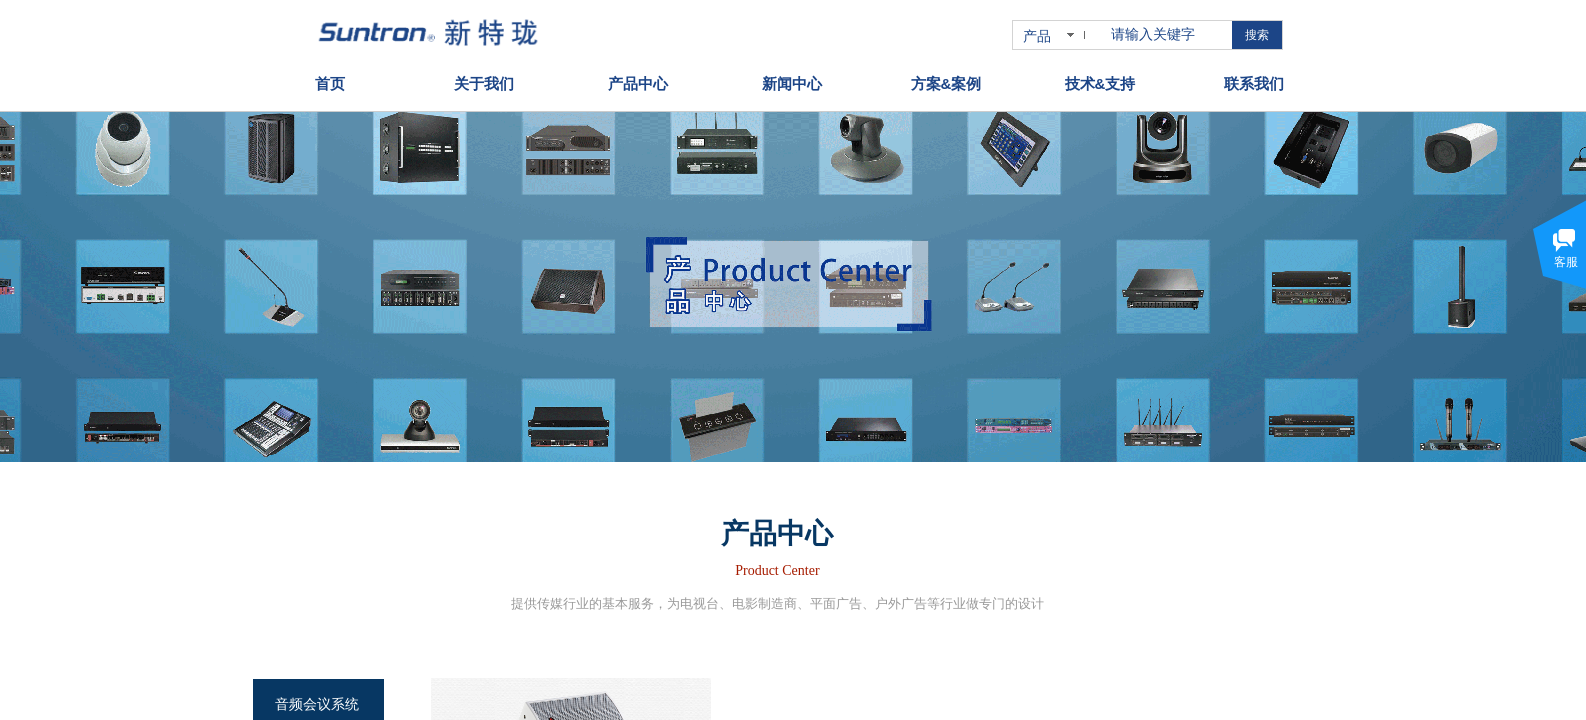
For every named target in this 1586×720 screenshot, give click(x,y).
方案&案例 (946, 77)
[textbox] (1167, 35)
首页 (330, 77)
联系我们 (1254, 77)
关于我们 (484, 77)
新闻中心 (792, 77)
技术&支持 (1100, 77)
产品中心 (638, 77)
